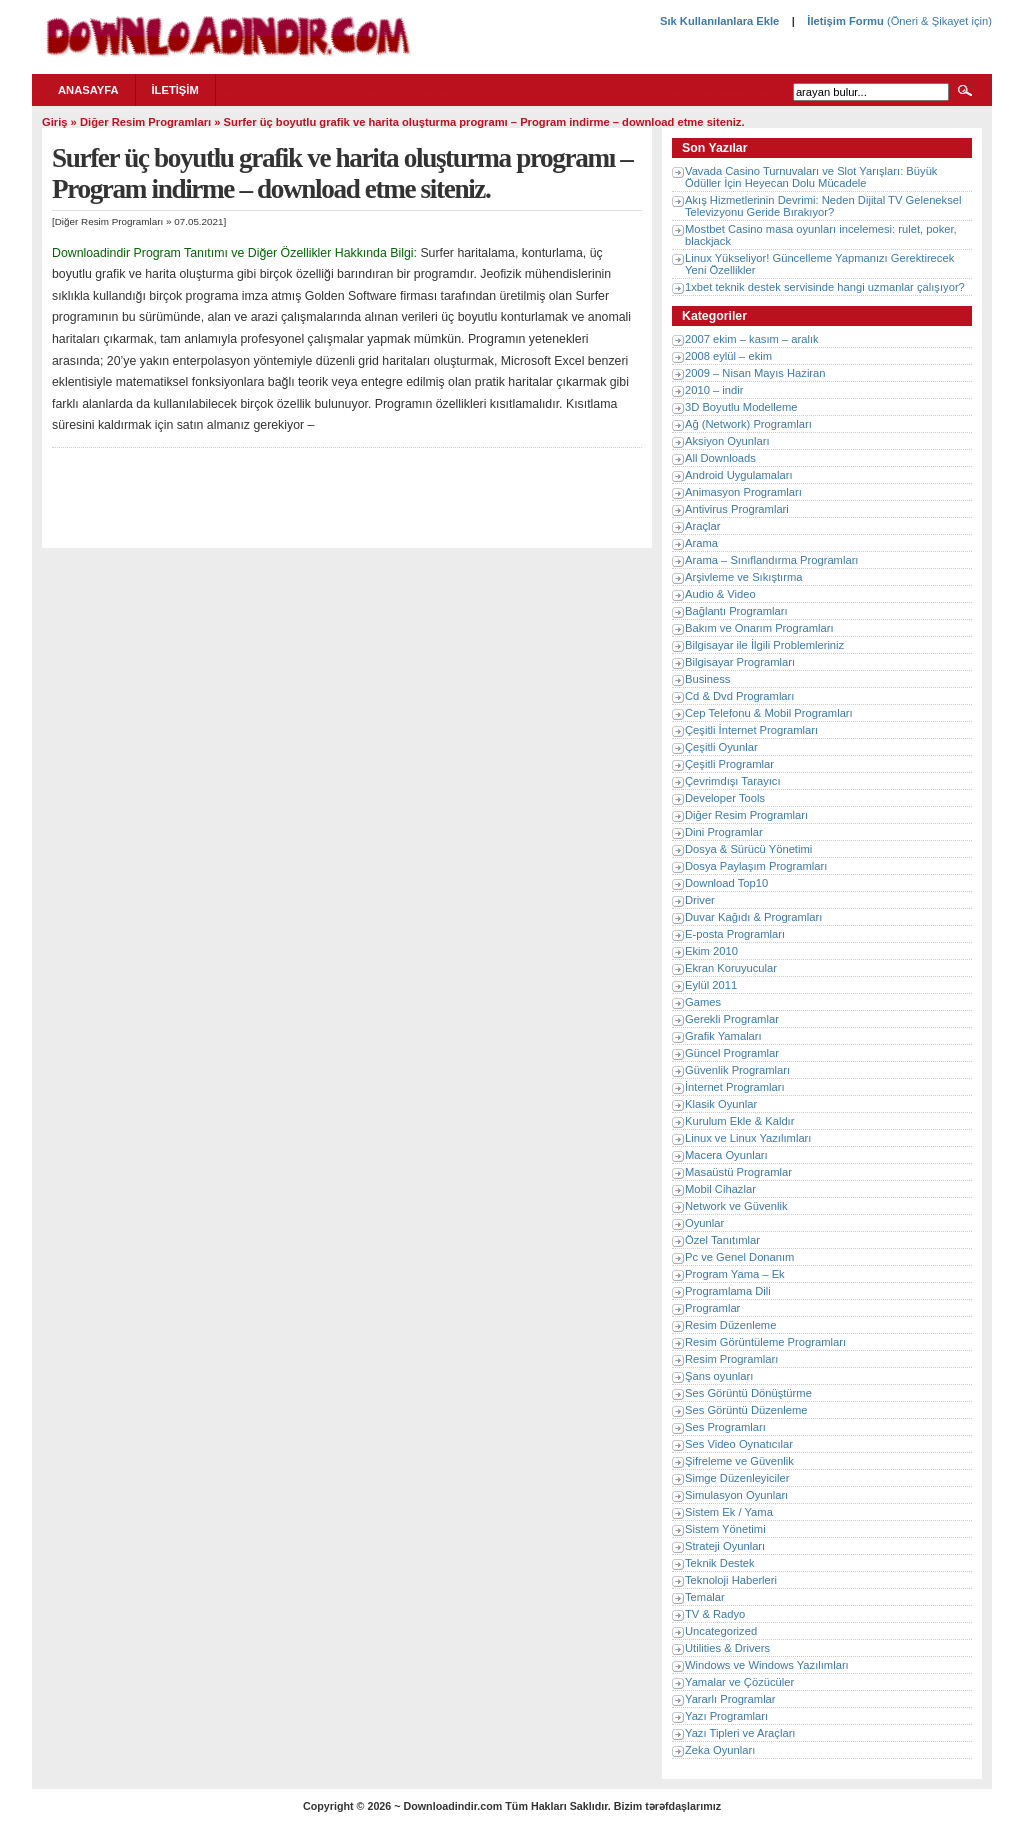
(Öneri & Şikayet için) (938, 21)
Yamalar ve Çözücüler (739, 1682)
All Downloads (720, 458)
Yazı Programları (726, 1716)
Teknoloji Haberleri (731, 1580)
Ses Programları (725, 1427)
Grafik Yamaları (723, 1036)
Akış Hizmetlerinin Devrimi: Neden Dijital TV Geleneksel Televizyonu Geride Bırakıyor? (823, 206)
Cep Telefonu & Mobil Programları (769, 713)
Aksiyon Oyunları (727, 441)
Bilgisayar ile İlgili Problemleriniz (764, 645)
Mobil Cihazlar (720, 1189)
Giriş (55, 122)
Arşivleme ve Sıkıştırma (744, 577)
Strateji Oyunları (725, 1546)
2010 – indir (714, 390)
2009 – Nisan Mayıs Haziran (755, 373)
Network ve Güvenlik (736, 1206)
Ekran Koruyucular (731, 968)
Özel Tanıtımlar (722, 1240)
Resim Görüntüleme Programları (765, 1342)
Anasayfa (88, 90)
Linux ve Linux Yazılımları (748, 1138)
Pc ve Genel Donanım (739, 1257)
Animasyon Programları (743, 492)
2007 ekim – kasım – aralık (752, 339)
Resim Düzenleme (730, 1325)
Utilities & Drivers (727, 1648)
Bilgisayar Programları (740, 662)
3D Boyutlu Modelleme (741, 407)
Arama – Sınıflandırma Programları (771, 560)
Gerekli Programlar (732, 1019)
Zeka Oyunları (720, 1750)
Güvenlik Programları (737, 1070)
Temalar (705, 1597)
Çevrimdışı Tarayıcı (733, 781)
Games (703, 1002)
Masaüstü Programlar (738, 1172)
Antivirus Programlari (737, 509)
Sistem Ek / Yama (729, 1512)
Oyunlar (704, 1223)
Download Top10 (726, 883)
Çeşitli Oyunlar (721, 747)
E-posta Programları (735, 934)
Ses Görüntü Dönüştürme (748, 1393)
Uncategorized (721, 1631)
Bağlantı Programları (736, 611)
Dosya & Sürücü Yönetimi (748, 849)
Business (707, 679)
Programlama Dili (728, 1291)
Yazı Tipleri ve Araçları (740, 1733)
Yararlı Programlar (730, 1699)
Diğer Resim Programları (145, 122)
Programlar (712, 1308)
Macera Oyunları (726, 1155)
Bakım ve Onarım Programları (759, 628)
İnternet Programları (735, 1087)
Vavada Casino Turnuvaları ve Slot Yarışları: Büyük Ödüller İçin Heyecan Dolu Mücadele (811, 177)
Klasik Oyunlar (721, 1104)
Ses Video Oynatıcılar (739, 1444)
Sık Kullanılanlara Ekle (719, 21)
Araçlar (702, 526)
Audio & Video (720, 594)
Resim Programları (731, 1359)
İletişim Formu (845, 21)
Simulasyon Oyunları (736, 1495)
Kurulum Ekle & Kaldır (739, 1121)
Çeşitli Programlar (729, 764)
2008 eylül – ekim (728, 356)
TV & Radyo (715, 1614)
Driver (700, 900)
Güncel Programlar (732, 1053)
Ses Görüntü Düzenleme (746, 1410)
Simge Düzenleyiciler (737, 1478)
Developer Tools (725, 798)
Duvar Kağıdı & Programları (753, 917)
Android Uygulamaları (739, 475)
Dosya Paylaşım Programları (756, 866)
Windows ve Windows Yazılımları (767, 1665)
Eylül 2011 (711, 985)
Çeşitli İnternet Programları (751, 730)
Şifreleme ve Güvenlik (739, 1461)
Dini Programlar (724, 832)
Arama (701, 543)
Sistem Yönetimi (725, 1529)
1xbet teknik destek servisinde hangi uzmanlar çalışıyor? (825, 287)
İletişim (175, 90)
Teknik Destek (720, 1563)
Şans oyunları (719, 1376)
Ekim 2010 (711, 951)
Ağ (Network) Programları (748, 424)
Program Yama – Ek (735, 1274)
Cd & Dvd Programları (739, 696)
